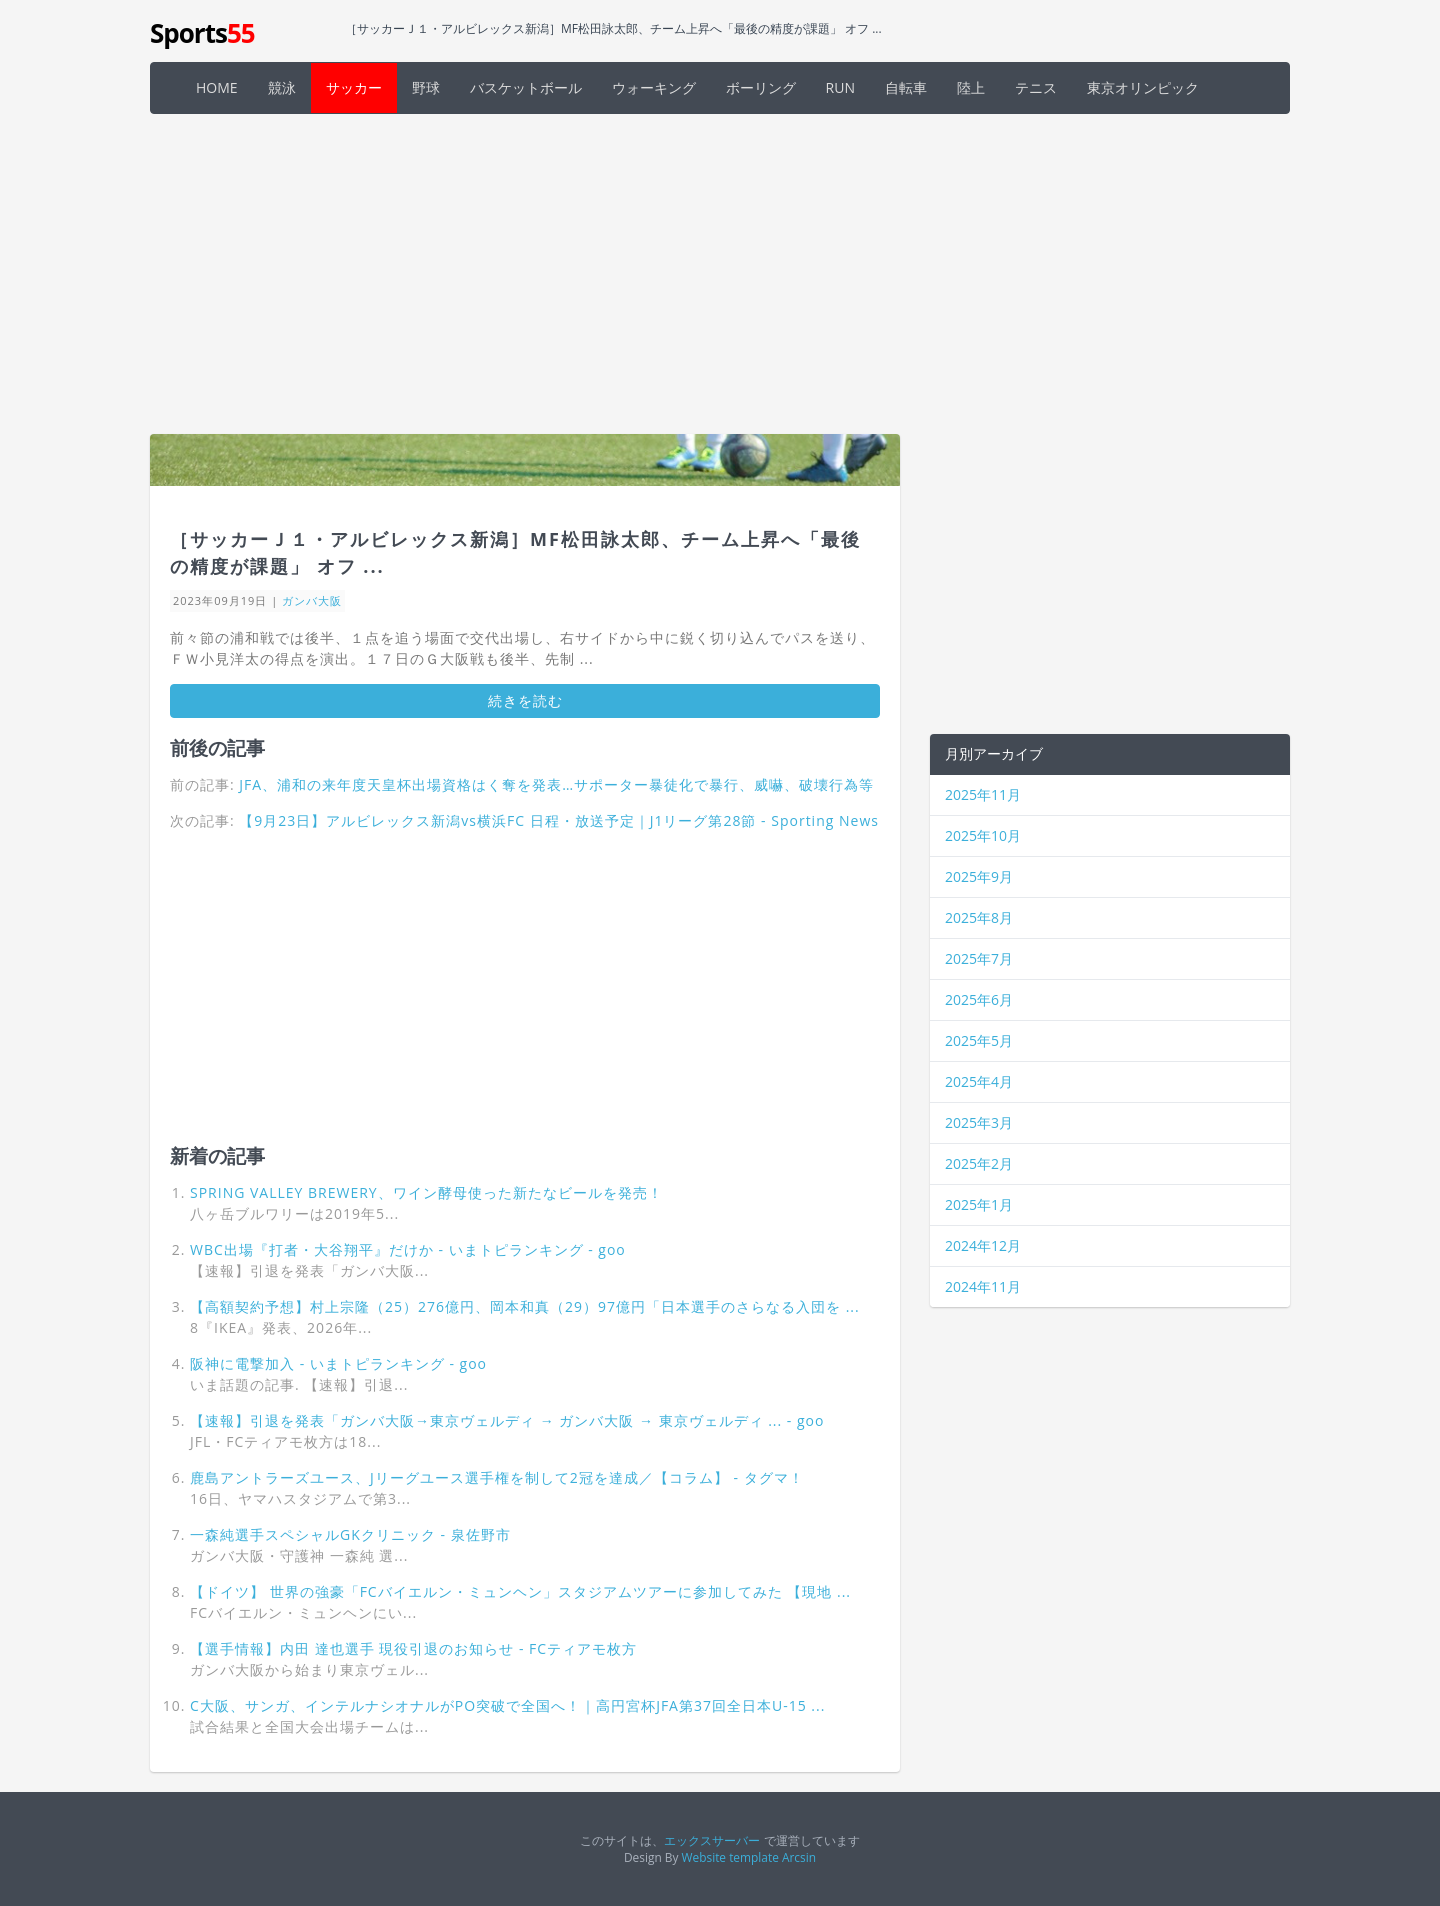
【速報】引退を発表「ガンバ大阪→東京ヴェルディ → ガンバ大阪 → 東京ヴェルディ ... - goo (507, 1420)
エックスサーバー (712, 1840)
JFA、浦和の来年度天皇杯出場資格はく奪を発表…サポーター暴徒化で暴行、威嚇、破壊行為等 (556, 784)
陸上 (971, 87)
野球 (426, 87)
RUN (840, 87)
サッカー (354, 87)
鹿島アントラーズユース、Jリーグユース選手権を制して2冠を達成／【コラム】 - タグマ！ (497, 1477)
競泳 (282, 87)
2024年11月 (983, 1286)
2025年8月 (979, 917)
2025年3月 (979, 1122)
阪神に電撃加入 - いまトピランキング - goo (338, 1363)
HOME (217, 87)
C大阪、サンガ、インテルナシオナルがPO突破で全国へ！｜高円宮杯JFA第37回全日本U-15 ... (507, 1705)
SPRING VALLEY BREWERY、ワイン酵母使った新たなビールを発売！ (426, 1192)
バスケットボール (526, 87)
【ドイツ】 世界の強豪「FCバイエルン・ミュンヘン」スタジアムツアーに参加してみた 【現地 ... (520, 1591)
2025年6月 (979, 999)
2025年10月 (983, 835)
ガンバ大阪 (312, 600)
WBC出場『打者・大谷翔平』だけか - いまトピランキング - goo (408, 1249)
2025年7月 (979, 958)
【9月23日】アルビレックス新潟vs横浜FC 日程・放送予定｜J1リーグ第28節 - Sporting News (559, 820)
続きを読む (525, 700)
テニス (1036, 87)
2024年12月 (983, 1245)
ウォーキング (654, 87)
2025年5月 (979, 1040)
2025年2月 (979, 1163)
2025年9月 (979, 876)
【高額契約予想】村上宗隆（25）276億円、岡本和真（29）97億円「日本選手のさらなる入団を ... (525, 1306)
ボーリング (761, 87)
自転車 (906, 87)
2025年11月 (983, 794)
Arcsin (799, 1857)
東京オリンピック (1143, 87)
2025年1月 (979, 1204)
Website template (730, 1857)
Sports (202, 33)
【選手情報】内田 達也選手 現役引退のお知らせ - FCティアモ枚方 (413, 1648)
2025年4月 (979, 1081)
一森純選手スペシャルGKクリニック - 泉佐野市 (350, 1534)
